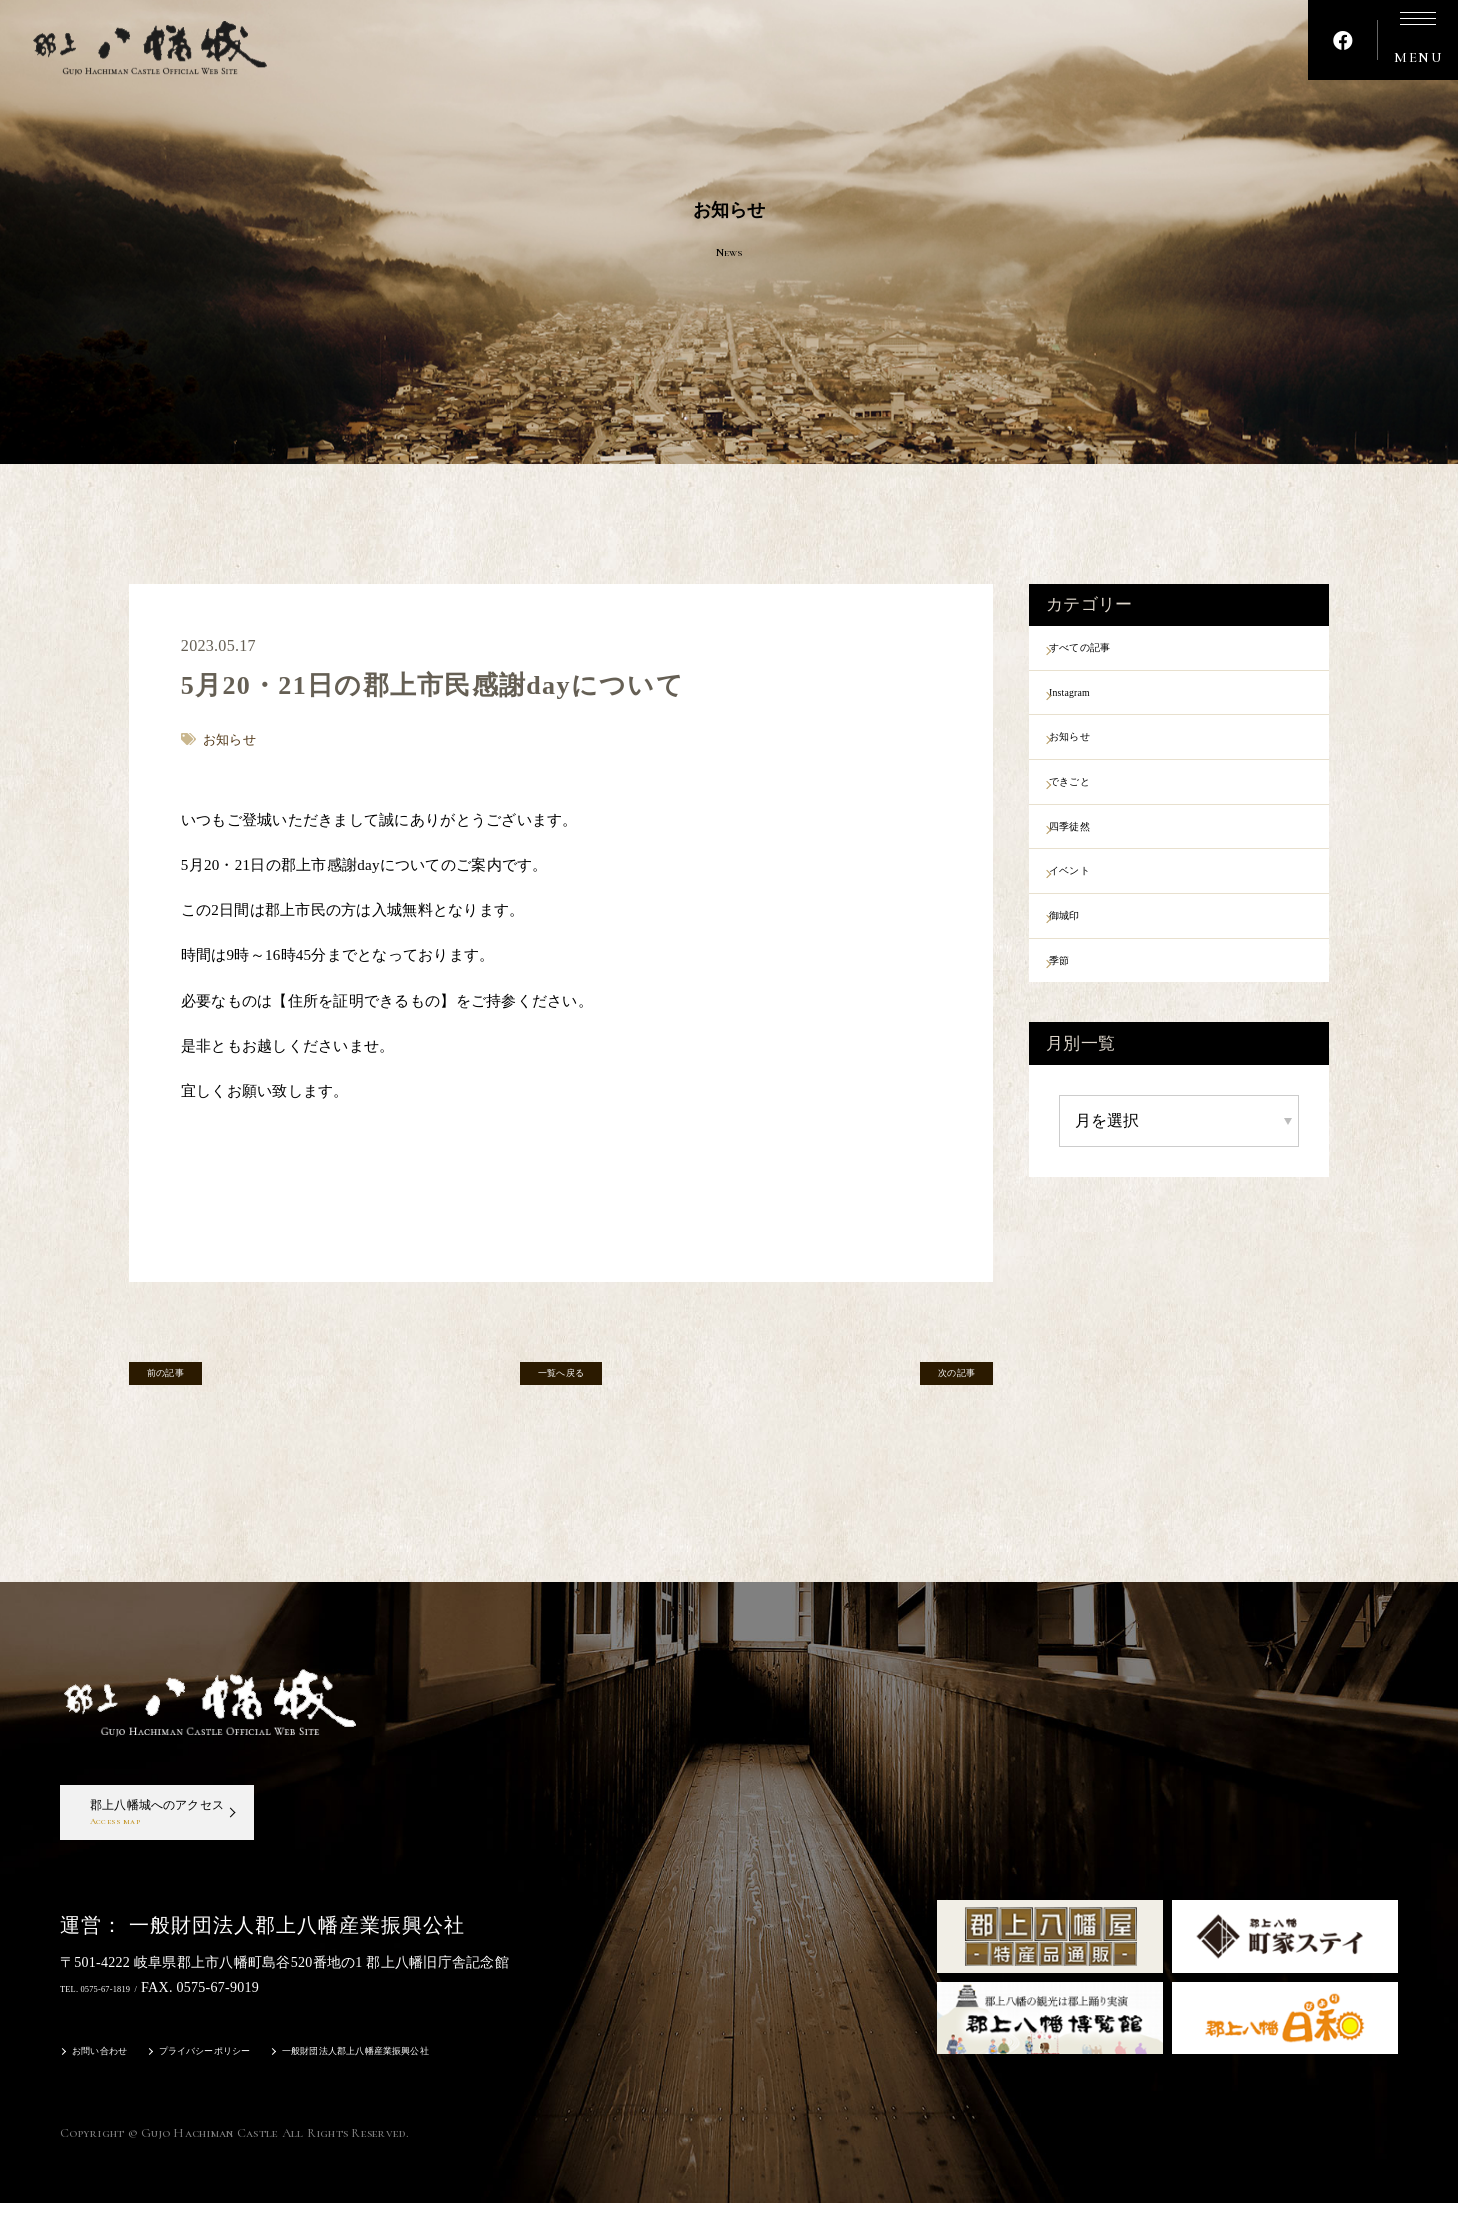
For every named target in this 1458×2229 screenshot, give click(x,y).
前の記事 (189, 1381)
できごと (1094, 807)
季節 (1079, 1016)
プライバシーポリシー (249, 2079)
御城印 (1087, 964)
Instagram (1095, 703)
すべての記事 (1110, 651)
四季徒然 (1094, 860)
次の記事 (932, 1381)
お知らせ (1094, 755)
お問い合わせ (112, 2079)
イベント (1094, 912)
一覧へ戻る (561, 1381)
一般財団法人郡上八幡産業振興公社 (453, 2079)
